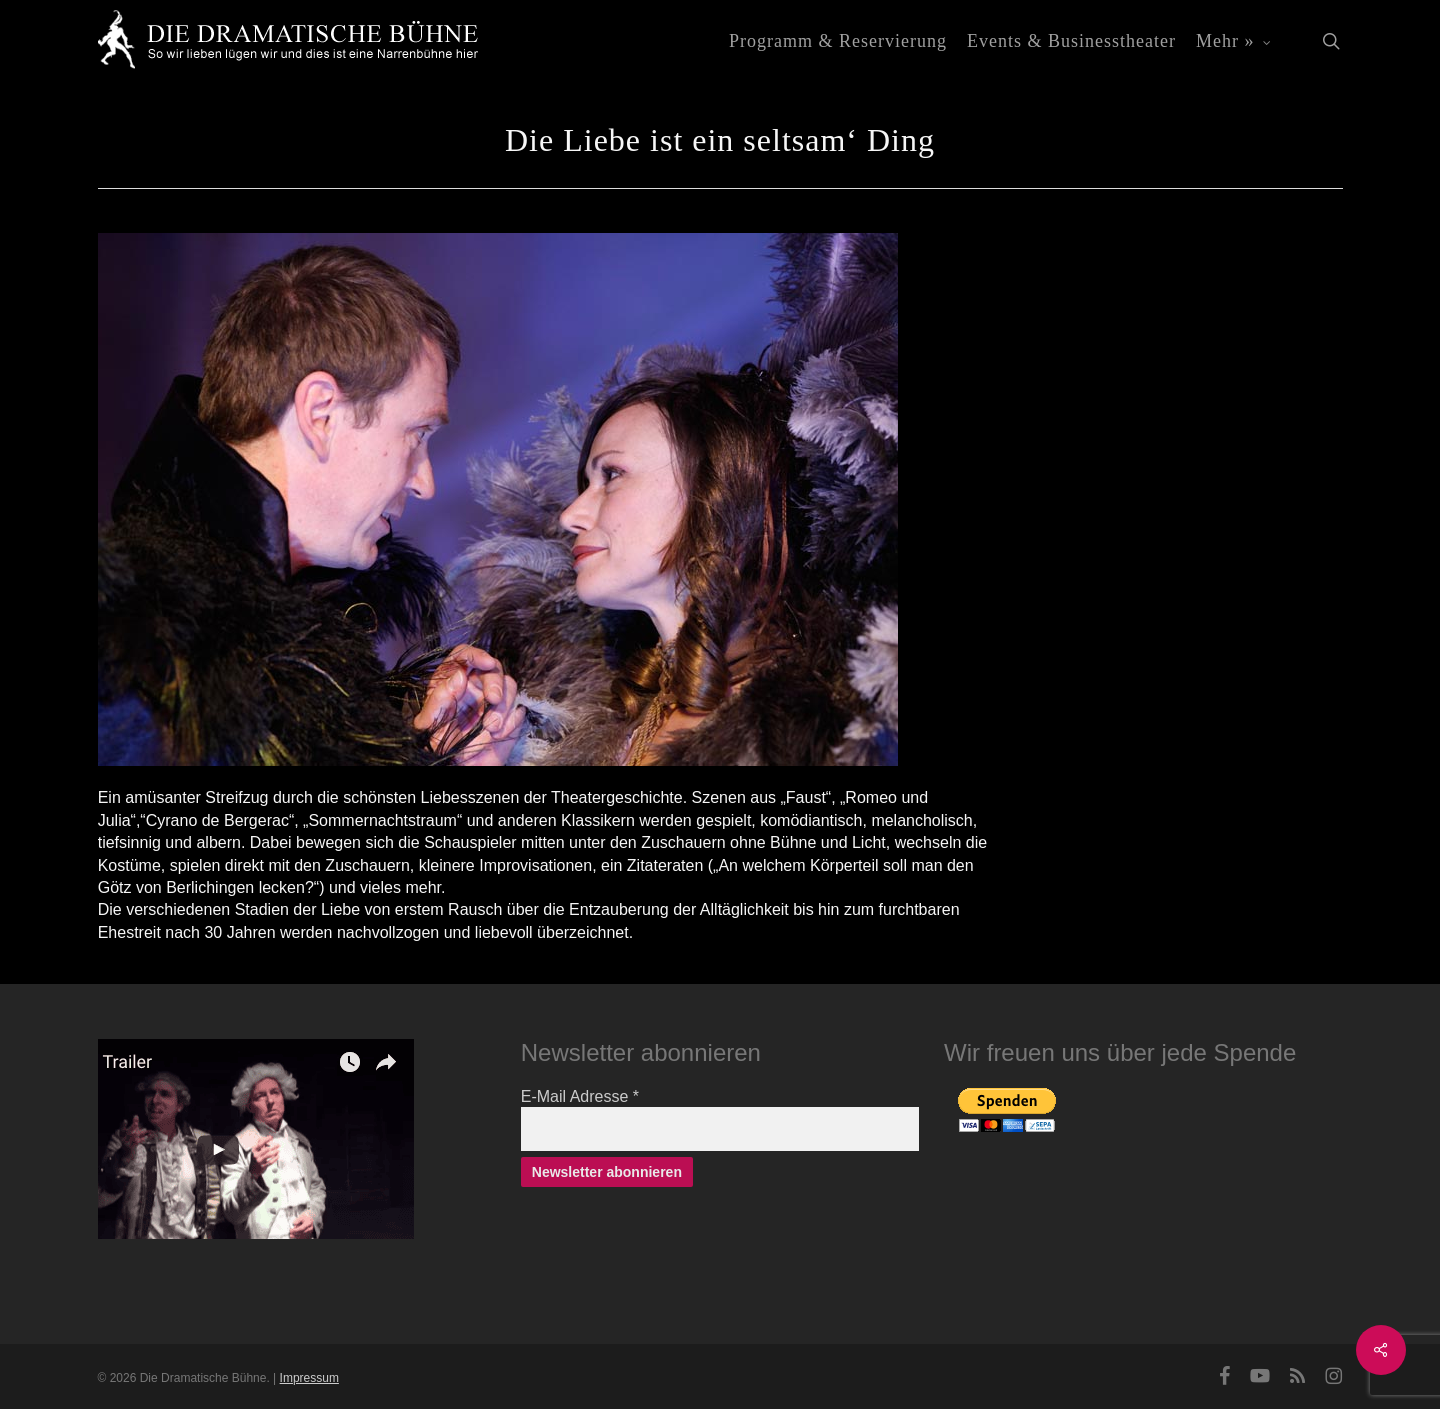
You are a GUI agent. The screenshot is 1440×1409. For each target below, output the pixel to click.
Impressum (309, 1378)
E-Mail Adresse (580, 1096)
